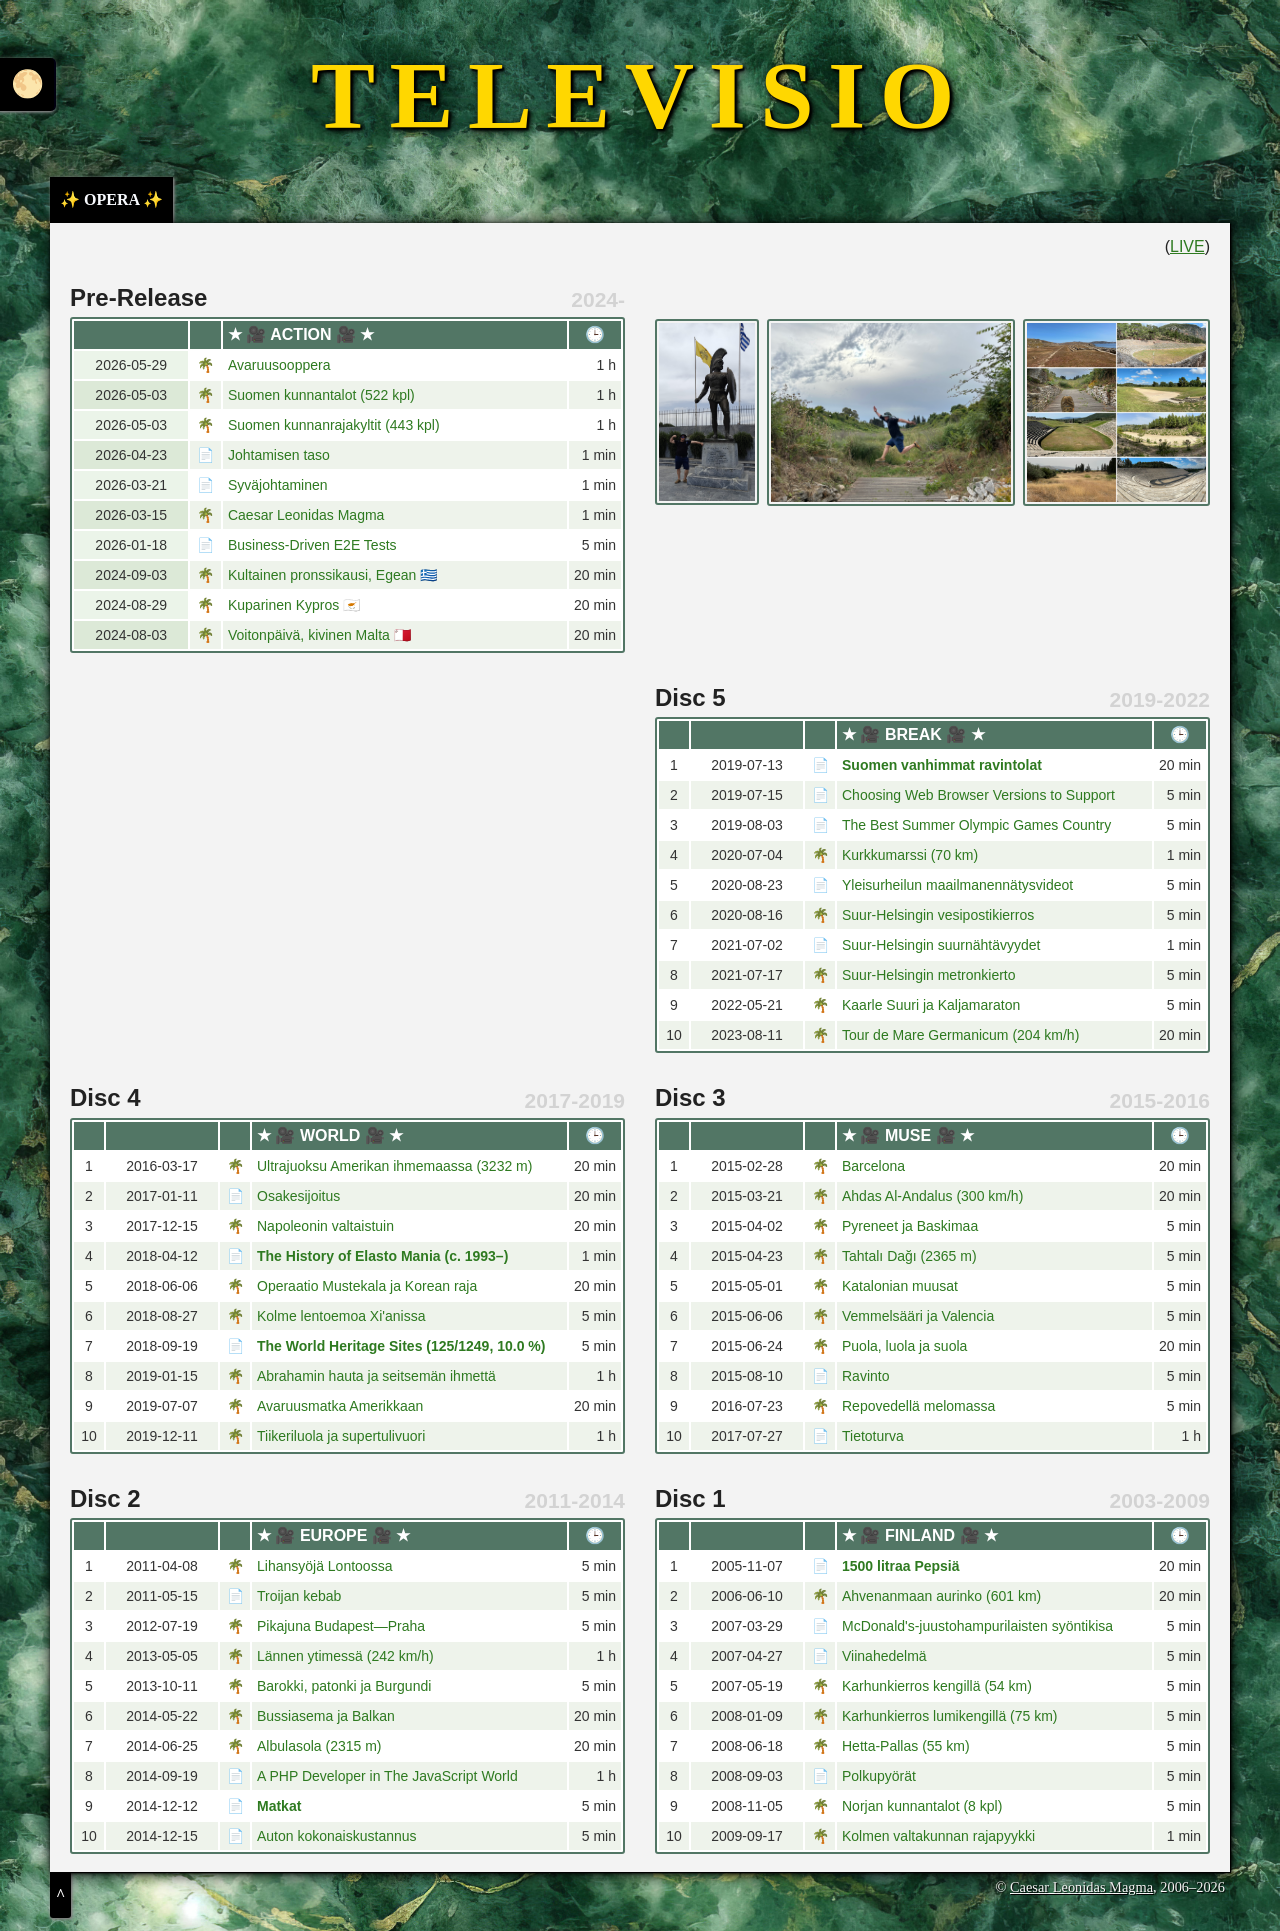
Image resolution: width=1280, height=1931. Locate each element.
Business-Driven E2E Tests (312, 545)
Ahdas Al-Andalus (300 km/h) (932, 1196)
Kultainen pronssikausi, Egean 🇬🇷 (332, 575)
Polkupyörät (879, 1776)
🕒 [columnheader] (595, 334)
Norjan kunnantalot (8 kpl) (922, 1806)
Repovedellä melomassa (918, 1406)
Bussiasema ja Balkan (326, 1716)
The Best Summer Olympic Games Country (976, 825)
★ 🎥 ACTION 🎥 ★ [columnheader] (301, 334)
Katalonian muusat (900, 1286)
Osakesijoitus (298, 1196)
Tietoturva (873, 1436)
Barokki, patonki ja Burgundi (344, 1686)
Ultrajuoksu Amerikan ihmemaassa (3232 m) (394, 1166)
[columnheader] (131, 335)
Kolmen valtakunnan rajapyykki (938, 1836)
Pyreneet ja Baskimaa (910, 1226)
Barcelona (873, 1166)
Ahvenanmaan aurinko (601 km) (941, 1596)
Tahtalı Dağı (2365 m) (909, 1256)
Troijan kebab (299, 1596)
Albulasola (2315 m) (319, 1746)
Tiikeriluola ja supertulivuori (341, 1436)
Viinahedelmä (884, 1656)
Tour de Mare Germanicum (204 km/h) (960, 1035)
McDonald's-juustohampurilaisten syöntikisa (977, 1626)
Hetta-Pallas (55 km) (906, 1746)
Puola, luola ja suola (904, 1346)
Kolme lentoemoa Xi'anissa (341, 1316)
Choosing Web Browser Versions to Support (978, 795)
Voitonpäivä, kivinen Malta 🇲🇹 (319, 635)
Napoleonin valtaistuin (325, 1226)
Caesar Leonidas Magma (306, 515)
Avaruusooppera (279, 365)
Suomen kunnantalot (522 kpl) (321, 395)
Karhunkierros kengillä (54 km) (937, 1686)
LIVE (1187, 246)
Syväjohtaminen (278, 485)
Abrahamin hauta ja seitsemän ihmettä (376, 1376)
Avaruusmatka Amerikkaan (340, 1406)
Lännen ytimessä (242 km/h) (345, 1656)
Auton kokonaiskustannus (337, 1836)
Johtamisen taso (279, 455)
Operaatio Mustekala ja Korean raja (367, 1286)
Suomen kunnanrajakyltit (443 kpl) (334, 425)
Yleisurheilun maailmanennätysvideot (957, 885)
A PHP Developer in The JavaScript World (387, 1776)
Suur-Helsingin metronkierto (929, 975)
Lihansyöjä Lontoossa (324, 1566)
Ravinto (865, 1376)
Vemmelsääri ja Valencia (918, 1316)
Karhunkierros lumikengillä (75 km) (950, 1716)
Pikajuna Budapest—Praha (341, 1626)
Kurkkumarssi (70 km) (910, 855)
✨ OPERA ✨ (111, 199)
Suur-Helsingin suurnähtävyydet (941, 945)
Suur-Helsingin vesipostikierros (938, 915)
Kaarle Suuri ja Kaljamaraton (931, 1005)
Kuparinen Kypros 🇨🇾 (294, 605)
